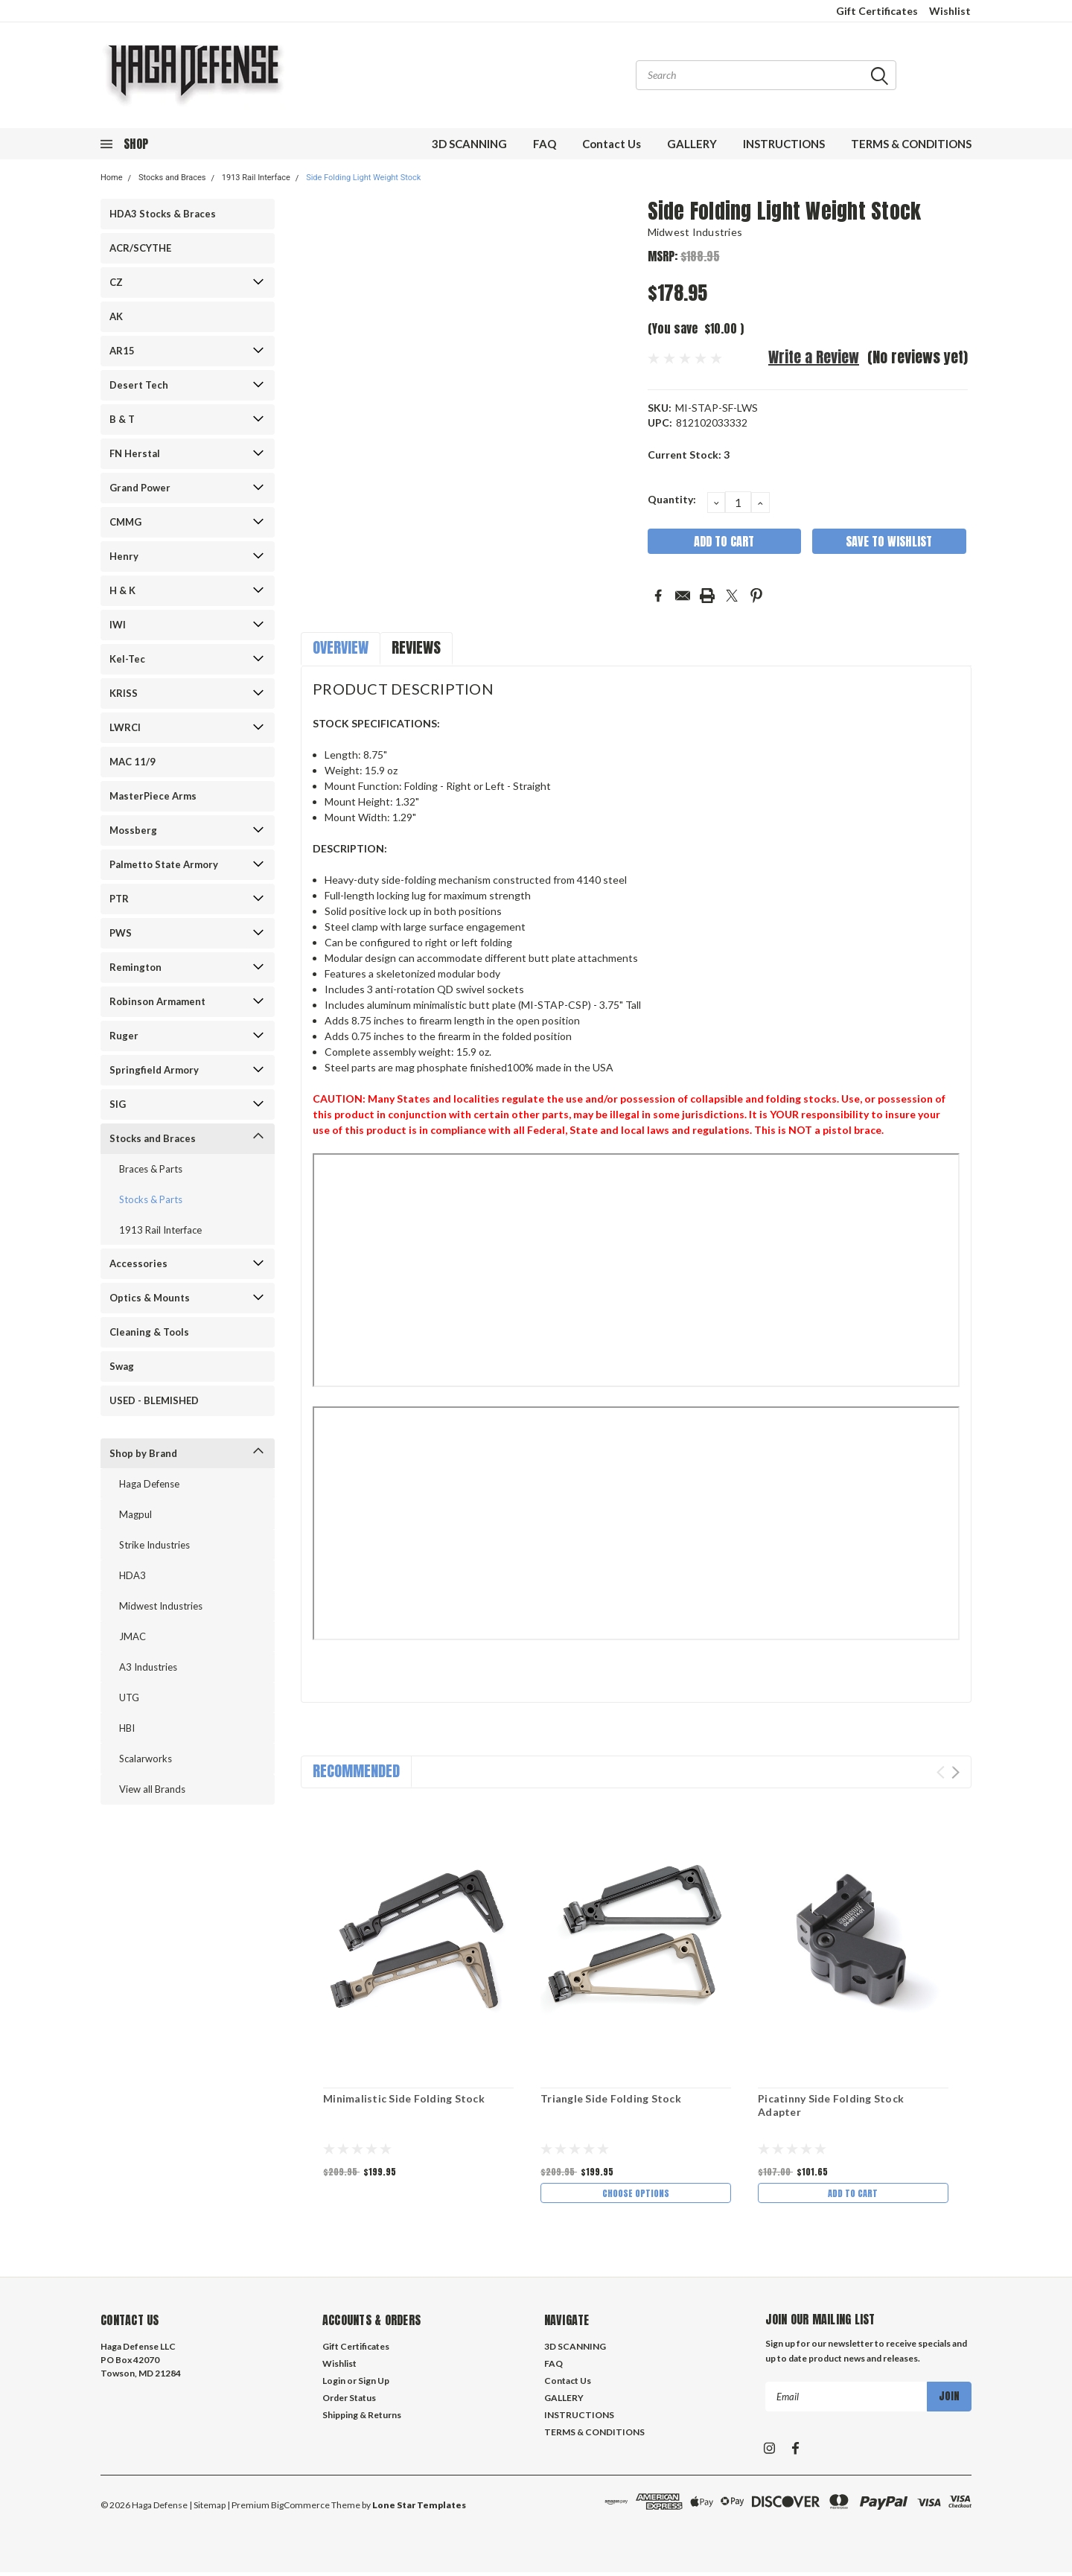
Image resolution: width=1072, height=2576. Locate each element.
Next (955, 1772)
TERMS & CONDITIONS (911, 143)
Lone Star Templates (419, 2508)
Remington (135, 967)
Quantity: (672, 499)
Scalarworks (145, 1758)
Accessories (138, 1263)
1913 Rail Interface (256, 177)
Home (111, 177)
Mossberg (133, 830)
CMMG (125, 522)
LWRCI (125, 727)
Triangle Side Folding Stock (610, 2098)
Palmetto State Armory (163, 864)
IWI (117, 625)
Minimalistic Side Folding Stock (404, 2098)
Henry (123, 556)
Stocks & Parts (150, 1199)
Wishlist (950, 10)
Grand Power (139, 488)
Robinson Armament (157, 1001)
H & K (122, 590)
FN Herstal (134, 453)
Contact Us (611, 143)
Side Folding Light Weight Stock (363, 177)
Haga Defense (149, 1484)
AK (116, 316)
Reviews (416, 647)
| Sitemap (207, 2508)
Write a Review (813, 357)
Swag (121, 1366)
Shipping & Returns (361, 2418)
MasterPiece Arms (153, 796)
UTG (129, 1697)
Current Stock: (689, 454)
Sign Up (373, 2384)
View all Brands (152, 1789)
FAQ (544, 143)
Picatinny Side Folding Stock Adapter (831, 2105)
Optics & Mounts (149, 1298)
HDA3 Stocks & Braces (162, 214)
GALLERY (692, 143)
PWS (120, 933)
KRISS (123, 693)
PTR (119, 899)
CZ (116, 282)
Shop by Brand (143, 1453)
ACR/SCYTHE (140, 248)
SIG (117, 1104)
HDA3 (132, 1575)
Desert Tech (138, 385)
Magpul (135, 1514)
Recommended (356, 1770)
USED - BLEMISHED (154, 1400)
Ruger (123, 1036)
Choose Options (636, 2194)
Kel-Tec (127, 659)
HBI (127, 1728)
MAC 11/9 (132, 762)
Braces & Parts (150, 1169)
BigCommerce (300, 2508)
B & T (122, 419)
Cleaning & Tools (149, 1332)
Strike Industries (154, 1545)
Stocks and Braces (172, 177)
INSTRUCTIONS (784, 143)
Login (333, 2384)
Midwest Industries (160, 1606)
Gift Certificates (877, 10)
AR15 (122, 351)
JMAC (132, 1636)
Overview (340, 647)
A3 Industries (148, 1667)
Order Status (349, 2401)
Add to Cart (853, 2194)
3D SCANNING (469, 143)
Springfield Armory (154, 1070)
